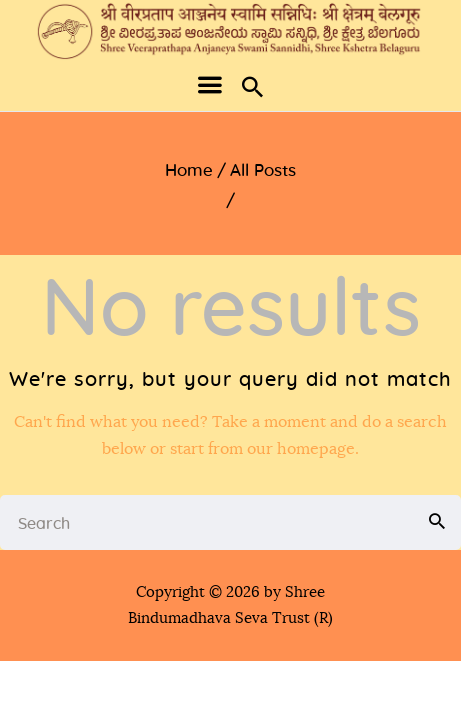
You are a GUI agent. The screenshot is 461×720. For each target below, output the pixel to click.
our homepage (301, 449)
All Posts (263, 170)
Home (189, 170)
